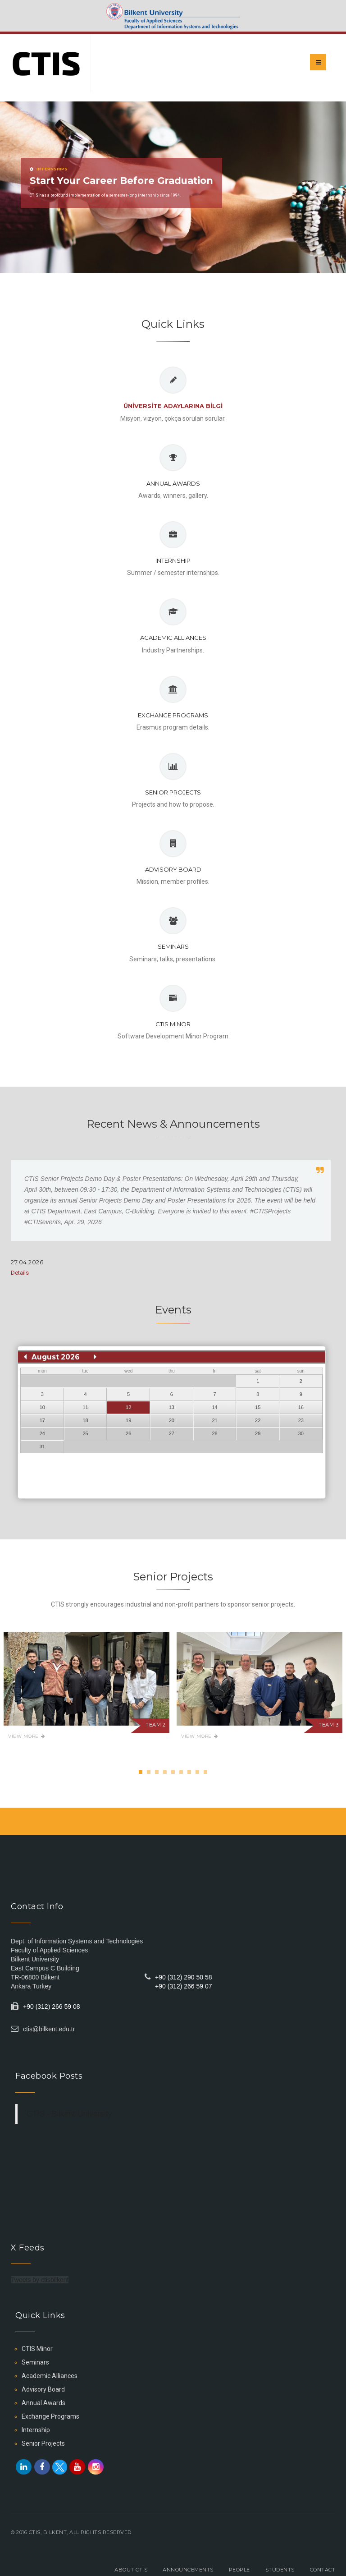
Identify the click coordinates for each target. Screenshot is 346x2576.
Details (20, 1272)
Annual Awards (173, 483)
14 (214, 1407)
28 (214, 1433)
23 (301, 1420)
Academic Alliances (173, 637)
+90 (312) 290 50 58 (183, 1977)
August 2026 (56, 1357)
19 (128, 1420)
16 (301, 1407)
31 (42, 1446)
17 (42, 1420)
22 (257, 1420)
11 (85, 1407)
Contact (323, 2570)
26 (128, 1433)
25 (85, 1433)
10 (42, 1407)
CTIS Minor (173, 1024)
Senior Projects (173, 792)
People (239, 2570)
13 (171, 1407)
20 (171, 1420)
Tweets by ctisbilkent (39, 2279)
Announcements (188, 2570)
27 (171, 1433)
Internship (173, 560)
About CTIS (130, 2570)
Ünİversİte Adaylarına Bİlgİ (173, 405)
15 (257, 1407)
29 (257, 1433)
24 (42, 1433)
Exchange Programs (173, 715)
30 (301, 1433)
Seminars (173, 946)
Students (280, 2570)
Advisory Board (173, 869)
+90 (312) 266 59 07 (183, 1986)
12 (128, 1407)
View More (26, 1736)
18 (85, 1420)
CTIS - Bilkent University (69, 2113)
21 (214, 1420)
